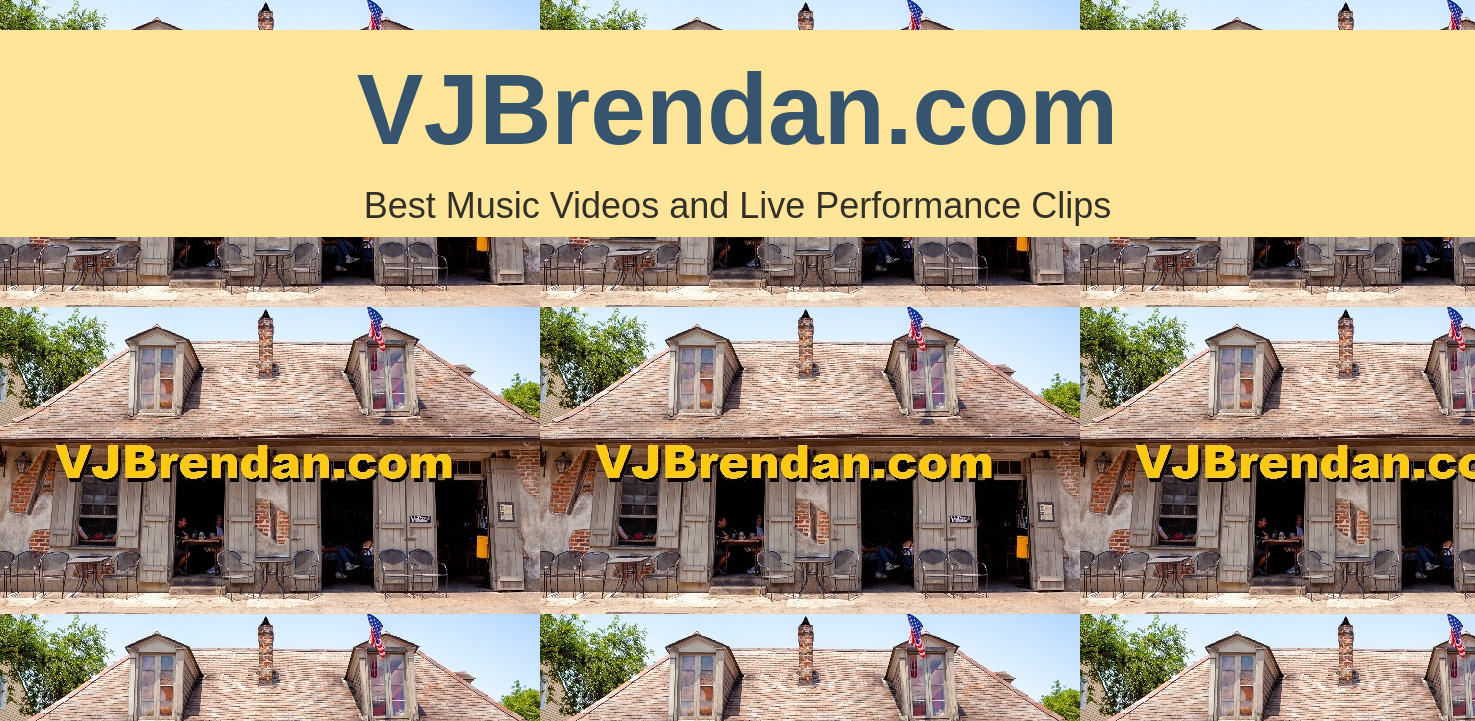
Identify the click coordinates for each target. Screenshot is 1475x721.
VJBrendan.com (737, 109)
